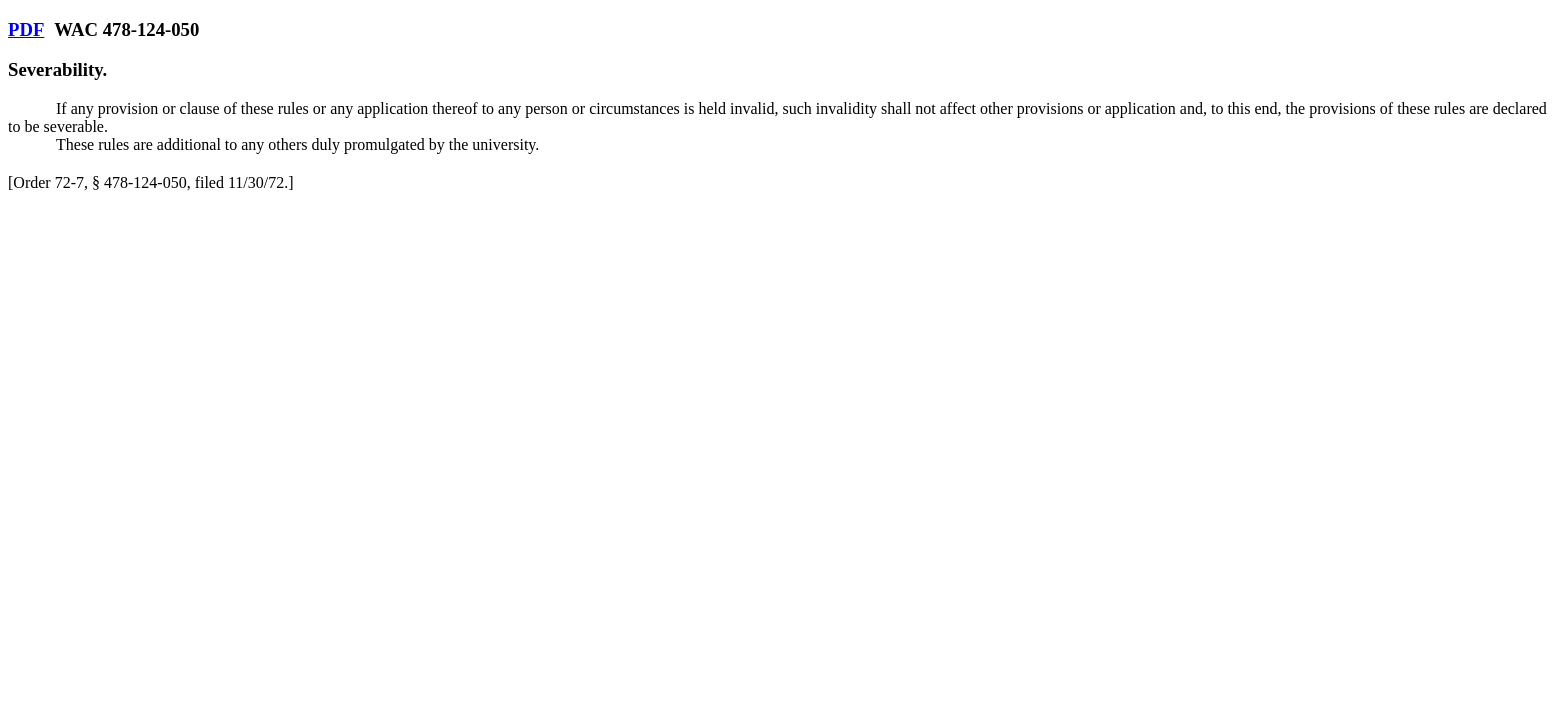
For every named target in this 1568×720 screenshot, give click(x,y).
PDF (26, 29)
